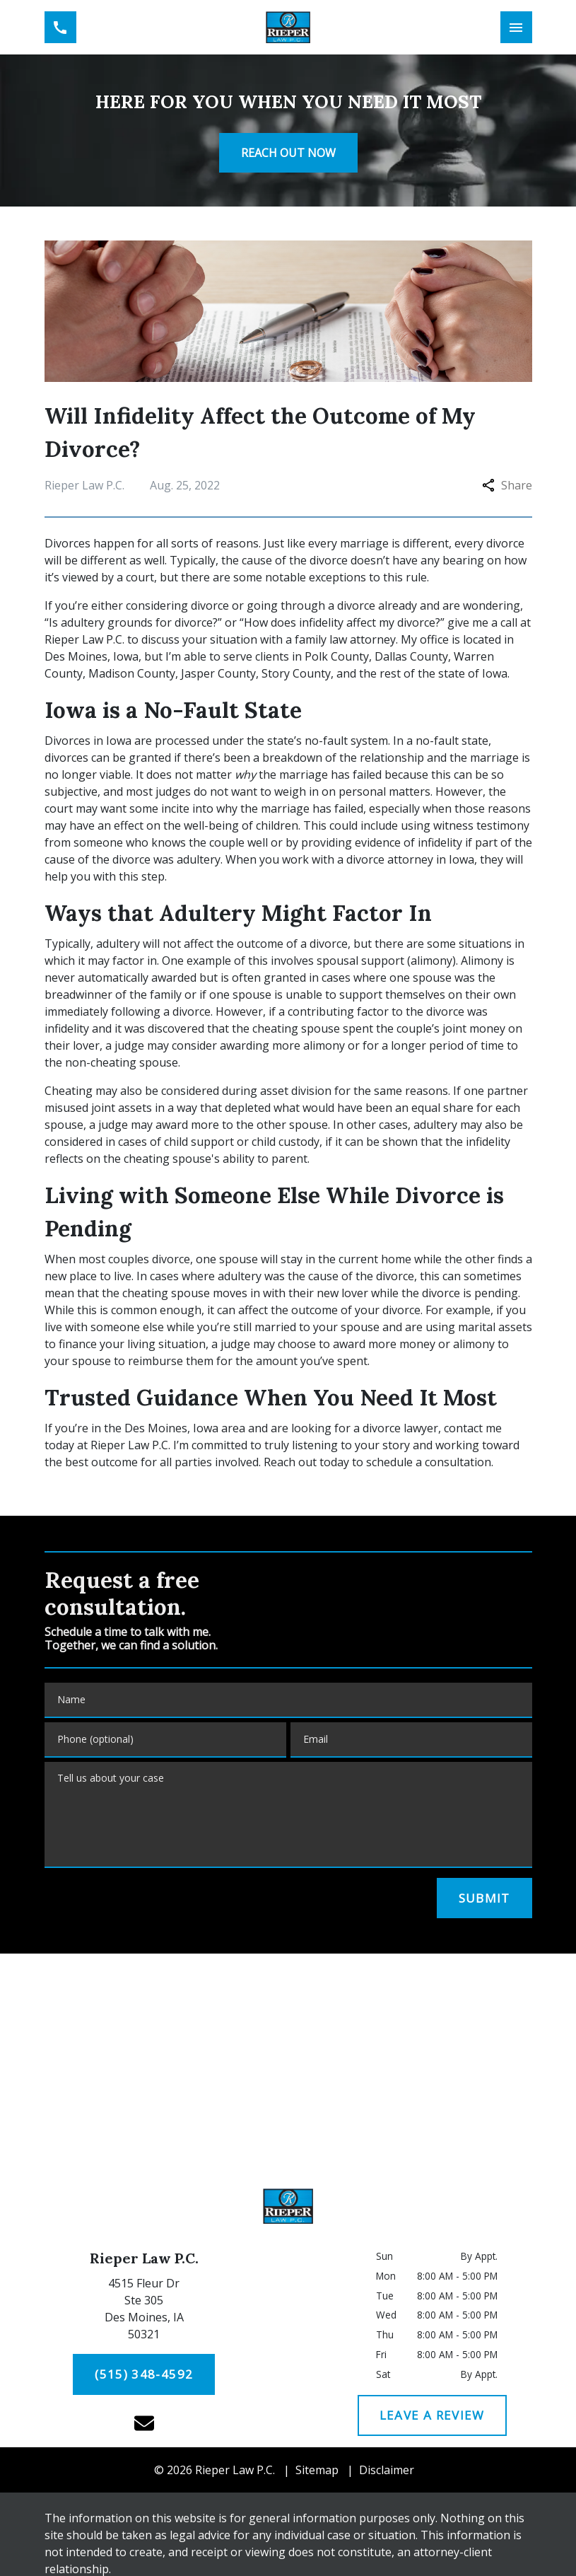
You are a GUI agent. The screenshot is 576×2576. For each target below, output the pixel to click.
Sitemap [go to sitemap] (317, 2470)
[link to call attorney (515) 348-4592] (60, 27)
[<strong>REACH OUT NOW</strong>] (288, 153)
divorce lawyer (400, 1428)
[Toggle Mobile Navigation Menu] (516, 27)
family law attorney (345, 639)
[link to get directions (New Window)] (144, 2311)
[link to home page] (288, 27)
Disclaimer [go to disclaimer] (386, 2470)
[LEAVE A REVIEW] (432, 2415)
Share (507, 485)
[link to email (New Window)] (144, 2423)
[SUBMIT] (484, 1898)
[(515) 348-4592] (144, 2374)
